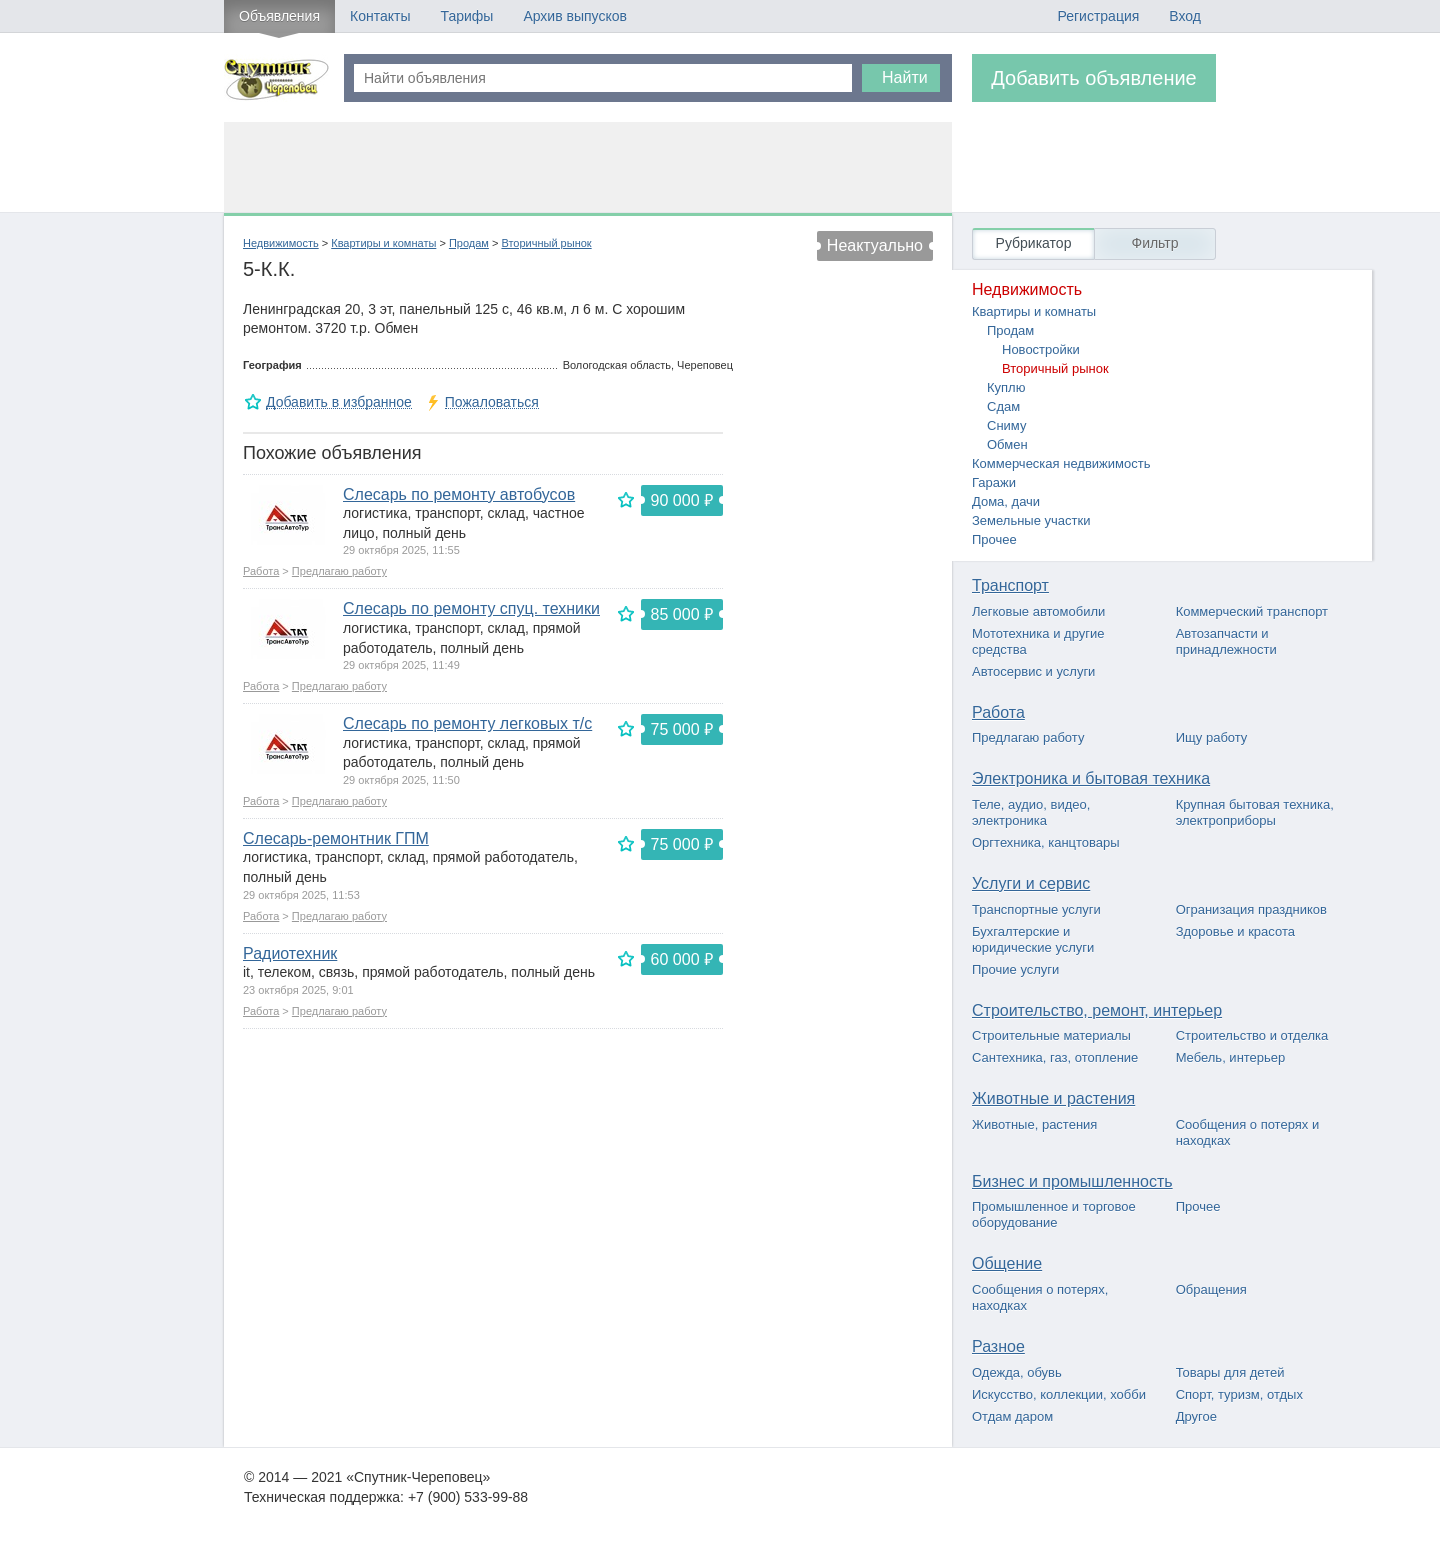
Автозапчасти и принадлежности (1226, 641)
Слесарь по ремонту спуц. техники (471, 608)
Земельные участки (1031, 520)
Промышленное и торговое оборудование (1054, 1214)
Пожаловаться (492, 402)
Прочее (994, 539)
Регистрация (1098, 16)
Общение (1007, 1263)
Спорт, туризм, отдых (1239, 1394)
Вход (1185, 16)
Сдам (1003, 406)
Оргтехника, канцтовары (1046, 842)
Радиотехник (290, 953)
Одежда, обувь (1017, 1372)
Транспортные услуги (1036, 909)
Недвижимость (281, 243)
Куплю (1006, 387)
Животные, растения (1034, 1124)
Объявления (279, 16)
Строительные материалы (1051, 1035)
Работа (261, 571)
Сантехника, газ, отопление (1055, 1057)
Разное (998, 1346)
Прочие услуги (1015, 969)
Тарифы (466, 16)
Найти (905, 77)
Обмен (1007, 444)
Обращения (1211, 1289)
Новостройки (1041, 349)
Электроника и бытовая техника (1091, 778)
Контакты (380, 16)
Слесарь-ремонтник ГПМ (336, 838)
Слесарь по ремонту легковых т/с (467, 723)
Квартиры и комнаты (383, 243)
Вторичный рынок (546, 243)
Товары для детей (1230, 1372)
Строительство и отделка (1252, 1035)
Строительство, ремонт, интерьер (1097, 1010)
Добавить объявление (1094, 78)
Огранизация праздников (1251, 909)
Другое (1196, 1416)
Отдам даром (1012, 1416)
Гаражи (994, 482)
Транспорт (1010, 585)
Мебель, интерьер (1231, 1057)
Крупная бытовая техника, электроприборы (1255, 812)
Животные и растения (1053, 1098)
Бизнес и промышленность (1072, 1181)
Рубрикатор (1034, 243)
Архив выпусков (575, 16)
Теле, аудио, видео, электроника (1031, 812)
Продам (469, 243)
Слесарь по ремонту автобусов (459, 494)
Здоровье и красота (1235, 931)
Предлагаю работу (339, 571)
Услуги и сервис (1031, 883)
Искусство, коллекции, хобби (1059, 1394)
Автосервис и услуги (1033, 671)
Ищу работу (1212, 737)
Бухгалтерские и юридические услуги (1033, 939)
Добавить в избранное (339, 402)
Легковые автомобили (1038, 611)
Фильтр (1154, 243)
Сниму (1006, 425)
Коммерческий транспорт (1252, 611)
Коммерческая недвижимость (1061, 463)
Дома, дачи (1006, 501)
